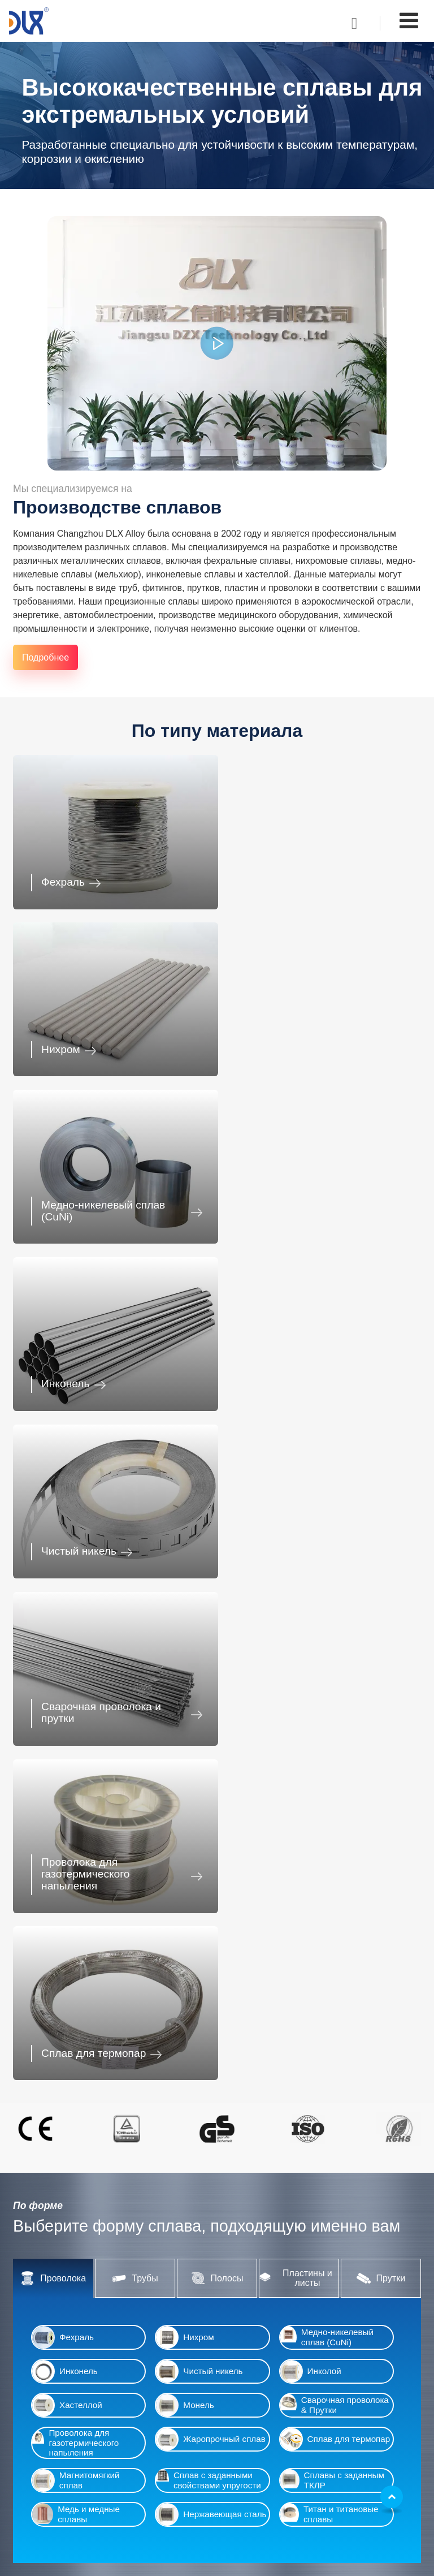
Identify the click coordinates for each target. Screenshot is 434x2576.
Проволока (258, 2228)
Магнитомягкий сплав (76, 1796)
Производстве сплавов (117, 507)
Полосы (251, 2262)
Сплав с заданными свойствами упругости (208, 1796)
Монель (185, 1721)
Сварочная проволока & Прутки (334, 1721)
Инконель (273, 1041)
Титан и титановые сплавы (329, 1830)
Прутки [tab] (381, 1594)
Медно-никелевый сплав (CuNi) (103, 1036)
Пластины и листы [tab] (295, 1594)
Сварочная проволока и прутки (309, 1199)
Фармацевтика (216, 2124)
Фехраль (63, 878)
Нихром (268, 878)
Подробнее (45, 657)
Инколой (310, 1687)
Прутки (250, 2296)
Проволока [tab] (53, 1594)
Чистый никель (78, 1205)
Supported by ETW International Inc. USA (217, 2560)
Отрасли (38, 2376)
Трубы (248, 2245)
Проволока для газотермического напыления (85, 1357)
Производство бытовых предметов (93, 2498)
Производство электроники (215, 2047)
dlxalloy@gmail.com (277, 2471)
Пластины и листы (273, 2279)
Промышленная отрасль (82, 2124)
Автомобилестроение (93, 2047)
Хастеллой (67, 1721)
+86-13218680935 (274, 2491)
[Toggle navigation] (409, 20)
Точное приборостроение (358, 2047)
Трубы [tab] (135, 1594)
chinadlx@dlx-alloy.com (284, 2461)
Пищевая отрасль (59, 2515)
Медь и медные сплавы (76, 1830)
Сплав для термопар (301, 1369)
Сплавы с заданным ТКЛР (332, 1796)
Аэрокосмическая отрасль (358, 2124)
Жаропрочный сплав (210, 1755)
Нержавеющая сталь (211, 1830)
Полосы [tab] (217, 1594)
